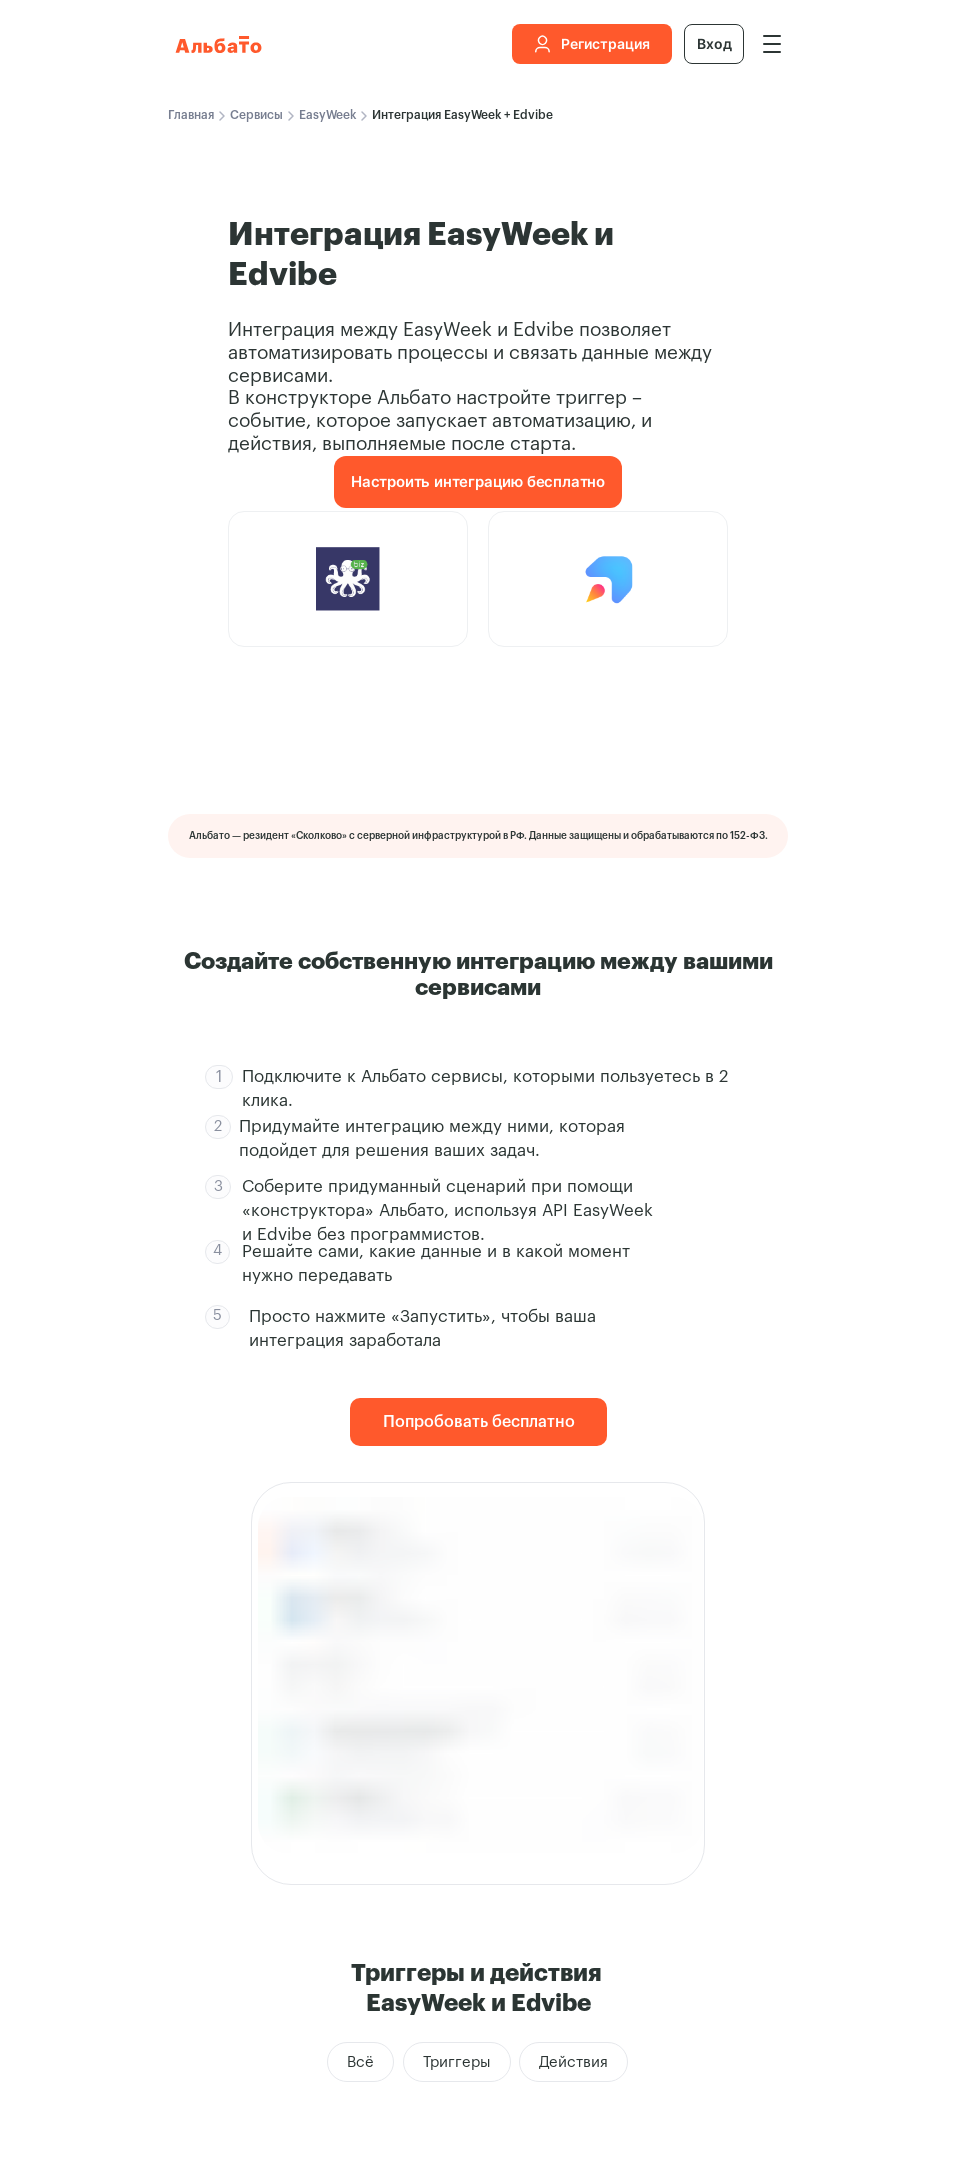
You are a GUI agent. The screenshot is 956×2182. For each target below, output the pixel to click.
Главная (191, 115)
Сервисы (256, 115)
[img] (772, 44)
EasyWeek (327, 115)
